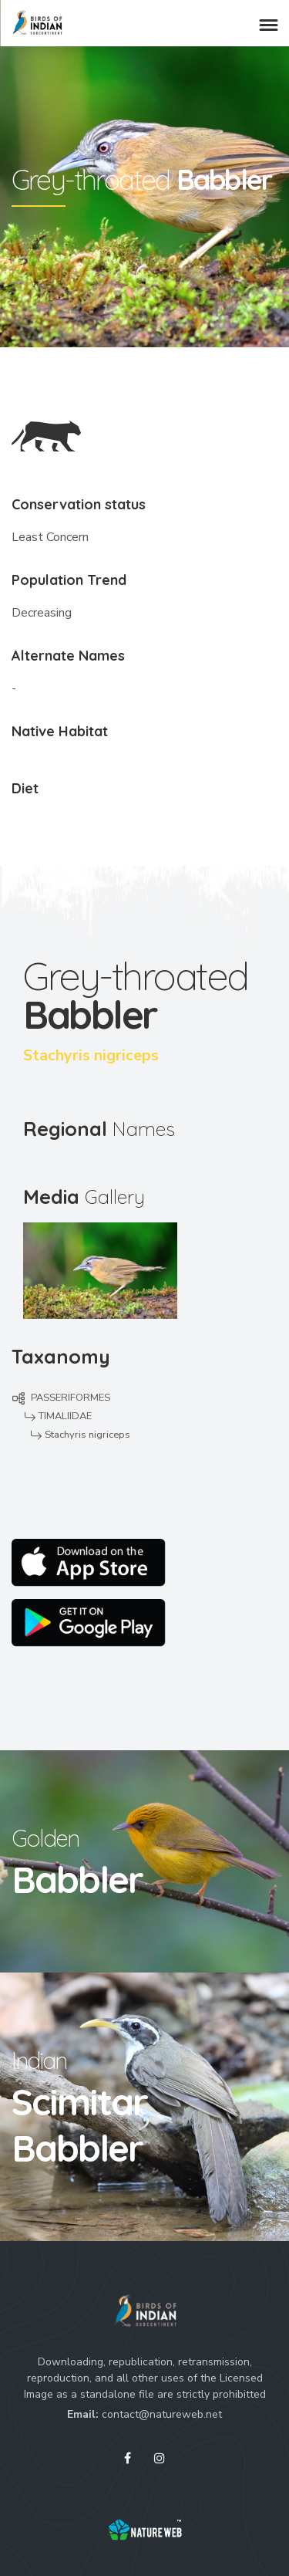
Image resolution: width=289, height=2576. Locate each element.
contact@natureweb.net (162, 2414)
